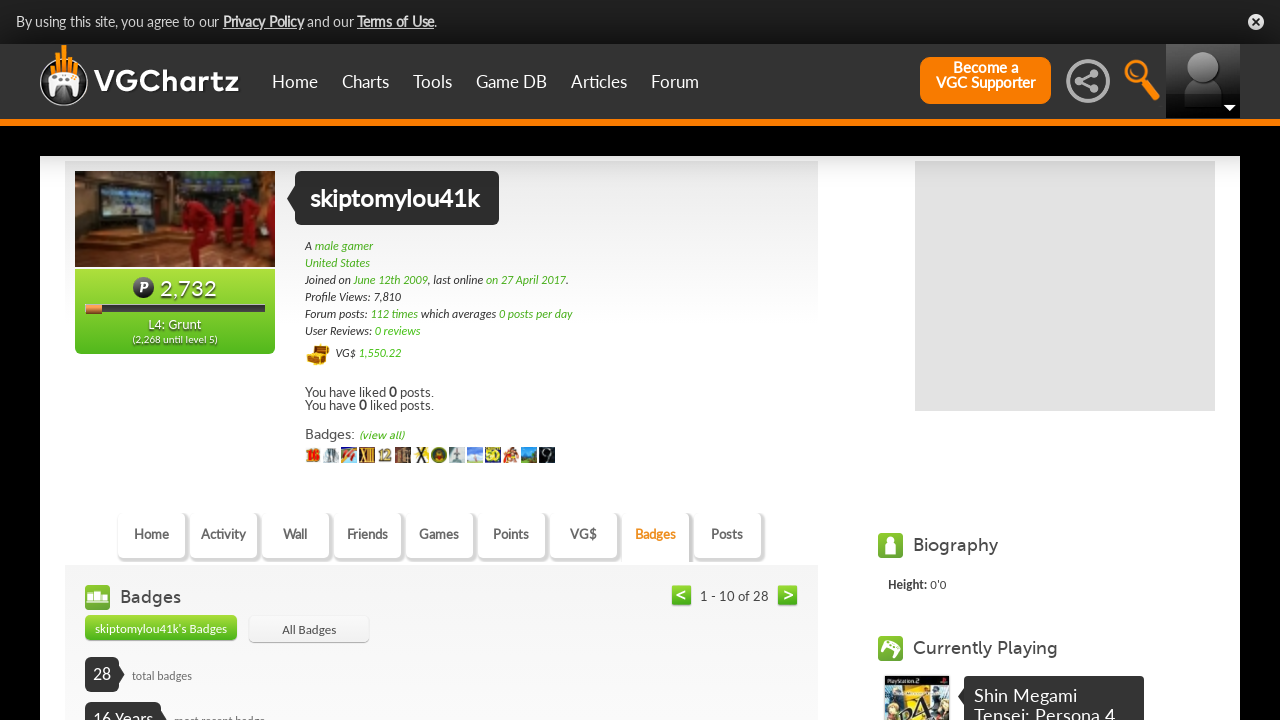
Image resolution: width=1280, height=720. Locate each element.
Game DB (511, 81)
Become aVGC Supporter (985, 75)
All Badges (309, 629)
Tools (432, 81)
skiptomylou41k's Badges (161, 628)
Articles (599, 81)
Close (1256, 22)
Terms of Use (395, 21)
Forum (675, 81)
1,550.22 (379, 353)
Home (295, 81)
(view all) (381, 435)
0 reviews (398, 331)
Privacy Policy (263, 21)
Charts (365, 81)
